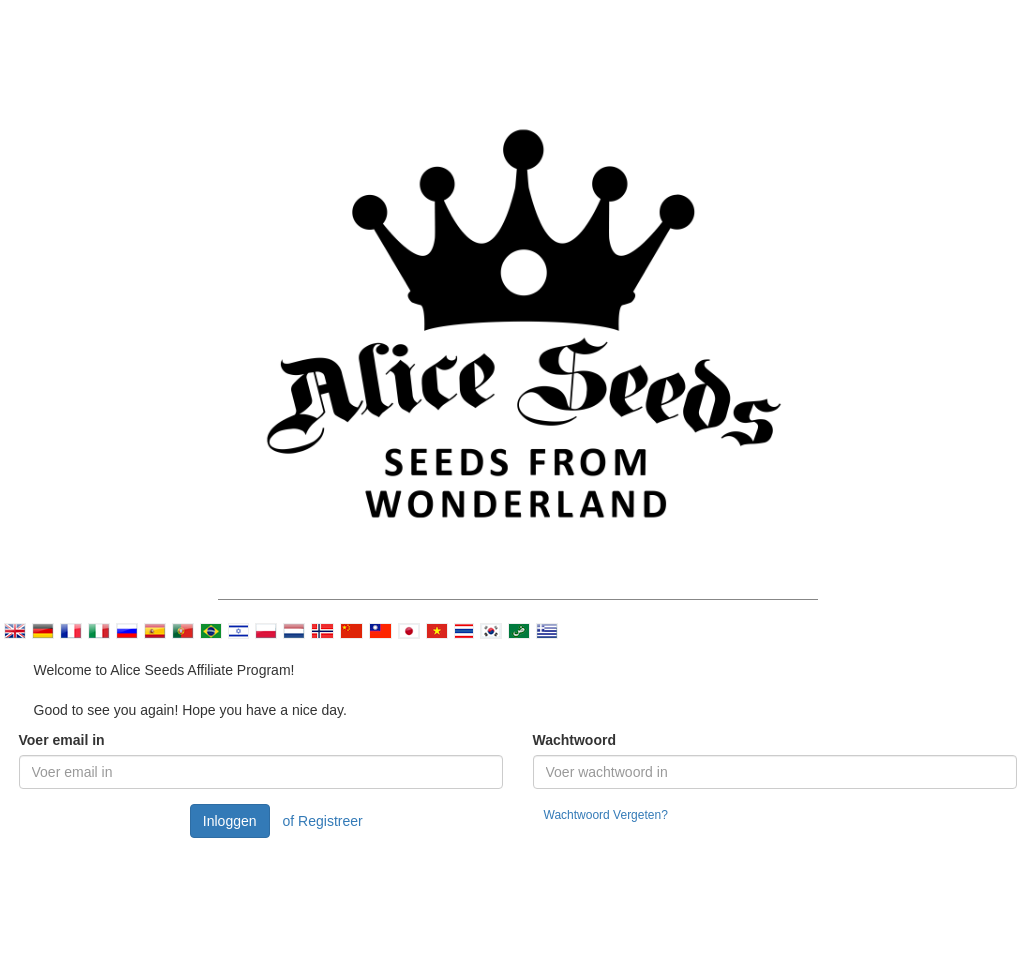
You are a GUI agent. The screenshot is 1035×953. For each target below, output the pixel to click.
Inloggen (230, 821)
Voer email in (62, 740)
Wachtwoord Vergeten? (606, 815)
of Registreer (323, 821)
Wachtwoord (574, 740)
